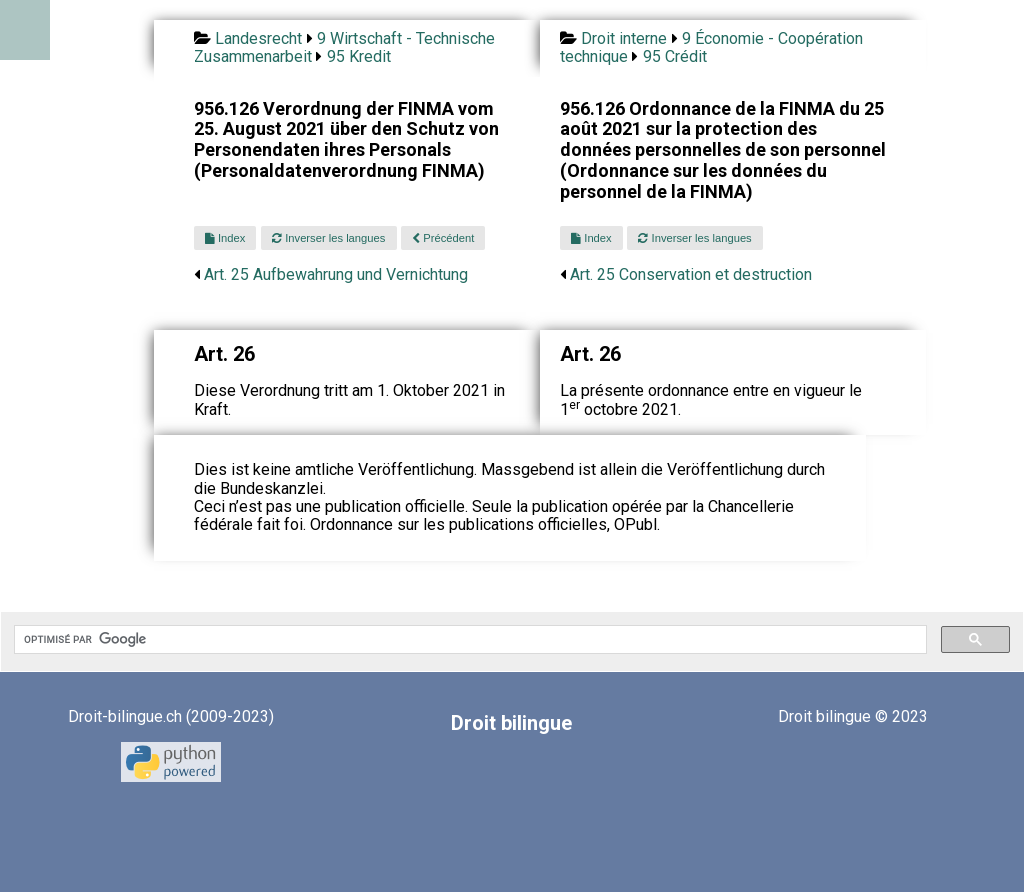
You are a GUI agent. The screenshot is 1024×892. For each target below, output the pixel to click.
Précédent (443, 238)
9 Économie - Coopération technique (711, 47)
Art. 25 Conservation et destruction (691, 274)
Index (225, 238)
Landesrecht (258, 38)
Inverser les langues (328, 238)
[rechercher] (468, 640)
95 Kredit (359, 56)
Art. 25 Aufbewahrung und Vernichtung (336, 274)
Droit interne (624, 38)
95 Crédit (675, 56)
